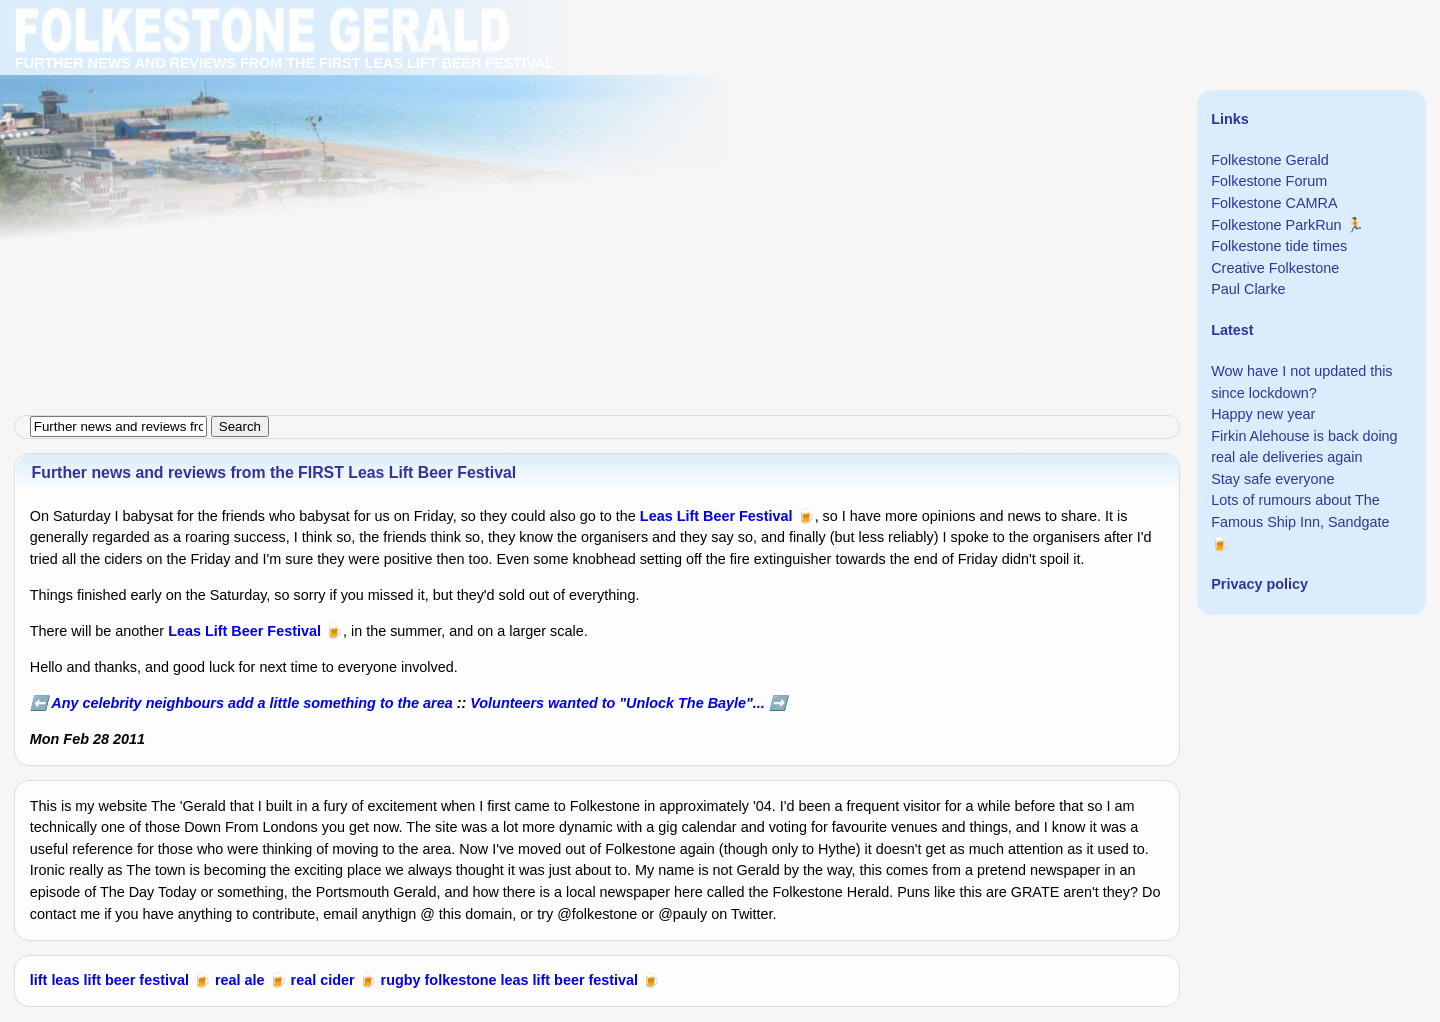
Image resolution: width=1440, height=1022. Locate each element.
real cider (323, 980)
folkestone (461, 980)
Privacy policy (1259, 584)
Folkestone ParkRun (1276, 225)
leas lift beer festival (570, 980)
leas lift (76, 980)
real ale (240, 980)
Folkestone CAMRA (1274, 203)
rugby (401, 980)
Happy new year (1263, 414)
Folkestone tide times (1279, 246)
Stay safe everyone (1272, 479)
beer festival (147, 980)
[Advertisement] (600, 140)
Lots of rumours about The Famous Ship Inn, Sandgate (1300, 511)
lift (39, 980)
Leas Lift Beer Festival (716, 516)
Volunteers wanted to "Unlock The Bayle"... (617, 703)
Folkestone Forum (1269, 181)
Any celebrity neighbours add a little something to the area (251, 703)
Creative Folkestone (1275, 268)
